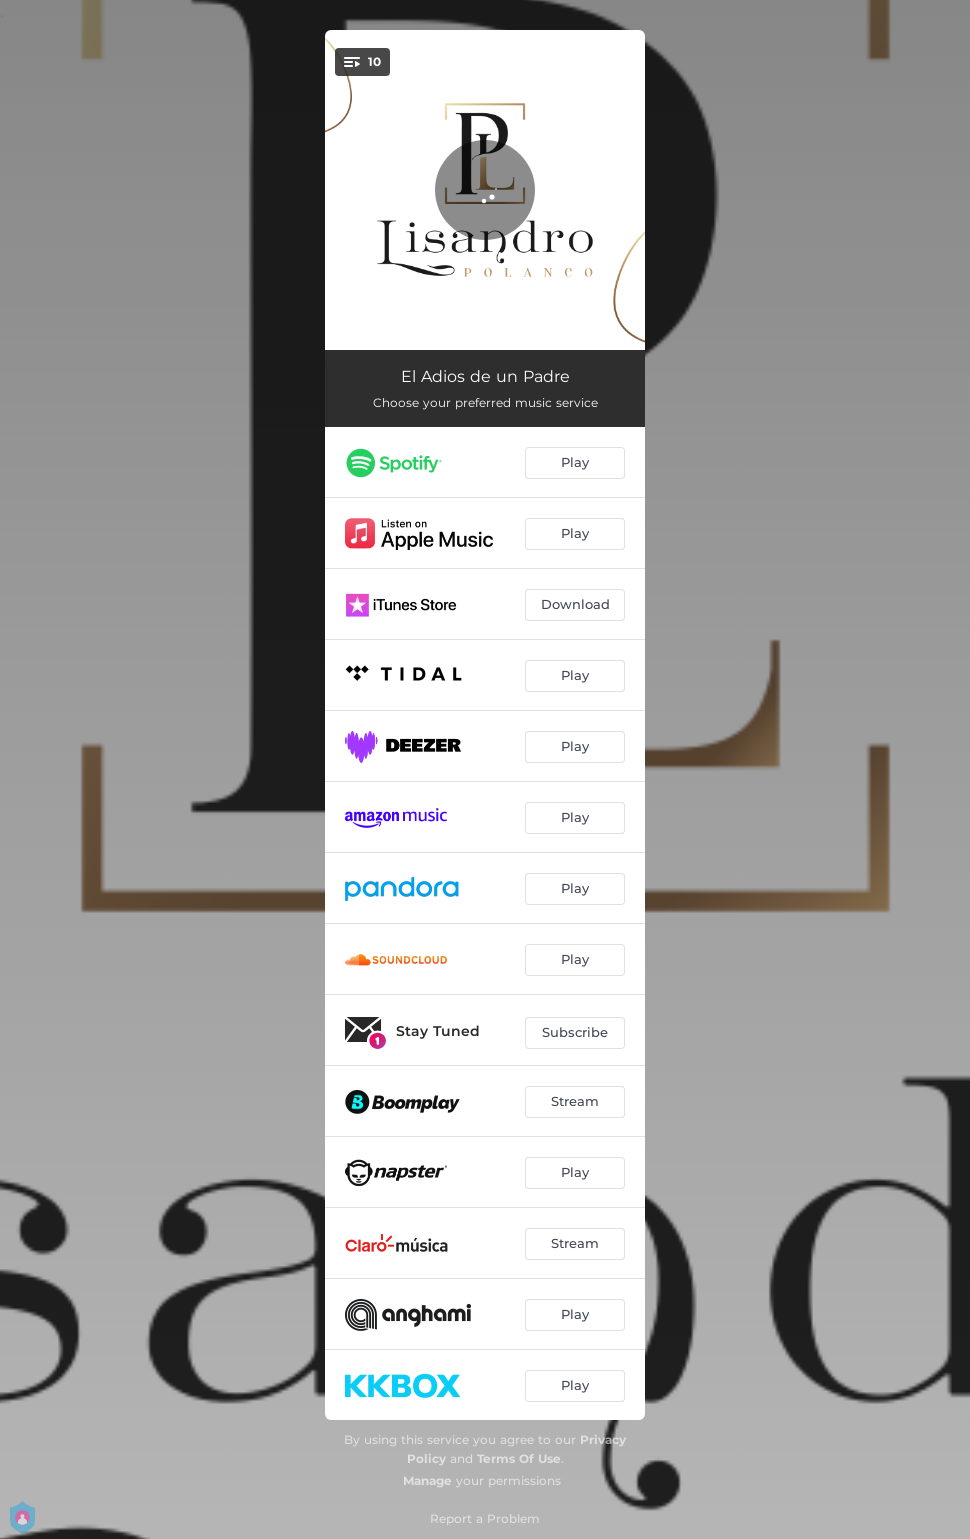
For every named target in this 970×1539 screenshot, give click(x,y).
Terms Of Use (519, 1458)
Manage (427, 1480)
